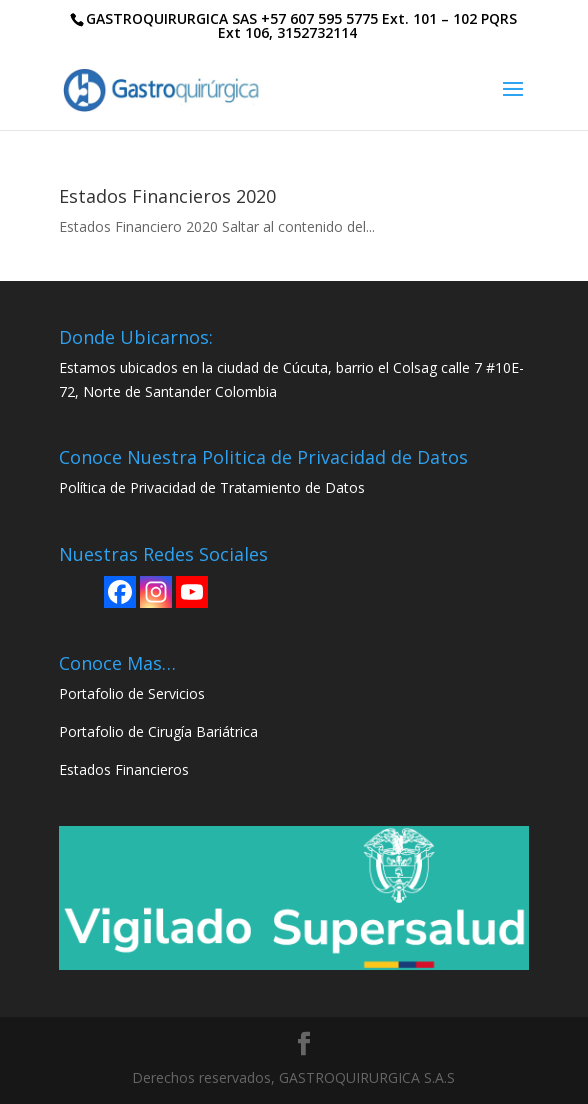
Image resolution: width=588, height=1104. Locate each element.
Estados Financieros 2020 (167, 196)
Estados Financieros (124, 769)
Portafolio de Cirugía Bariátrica (158, 731)
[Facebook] (120, 592)
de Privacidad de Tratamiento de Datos (235, 487)
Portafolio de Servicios (132, 693)
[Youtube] (192, 592)
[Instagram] (156, 592)
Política (82, 487)
